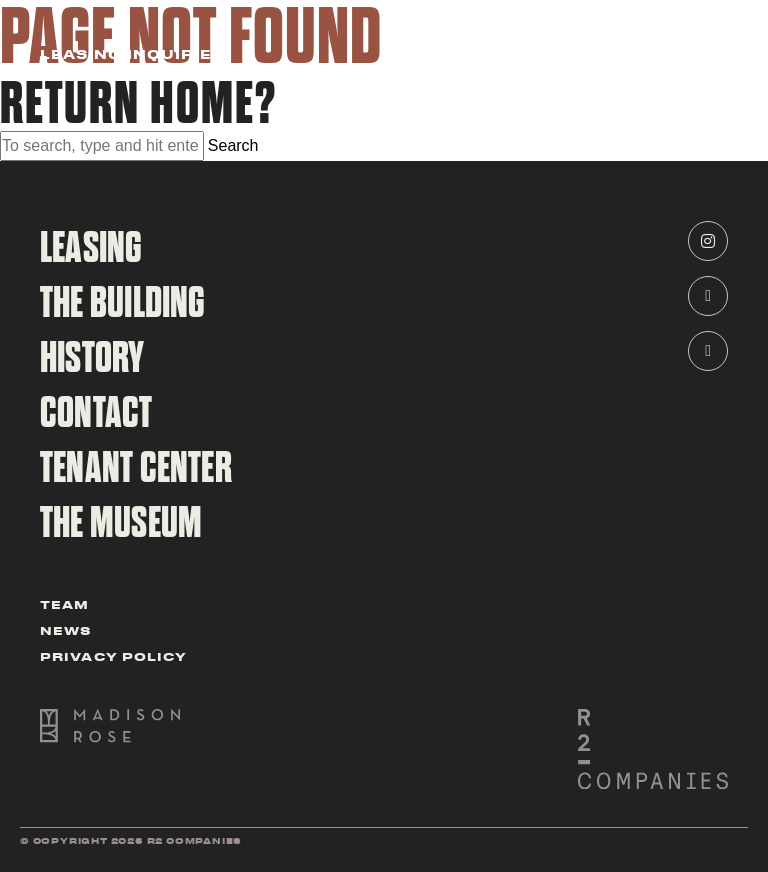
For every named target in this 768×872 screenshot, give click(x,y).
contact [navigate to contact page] (96, 413)
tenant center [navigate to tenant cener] (136, 468)
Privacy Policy (113, 655)
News (66, 629)
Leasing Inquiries (132, 55)
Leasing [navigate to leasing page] (91, 248)
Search (233, 145)
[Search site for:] (102, 146)
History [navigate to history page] (92, 358)
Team (64, 603)
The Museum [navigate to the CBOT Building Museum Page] (121, 523)
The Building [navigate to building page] (123, 303)
